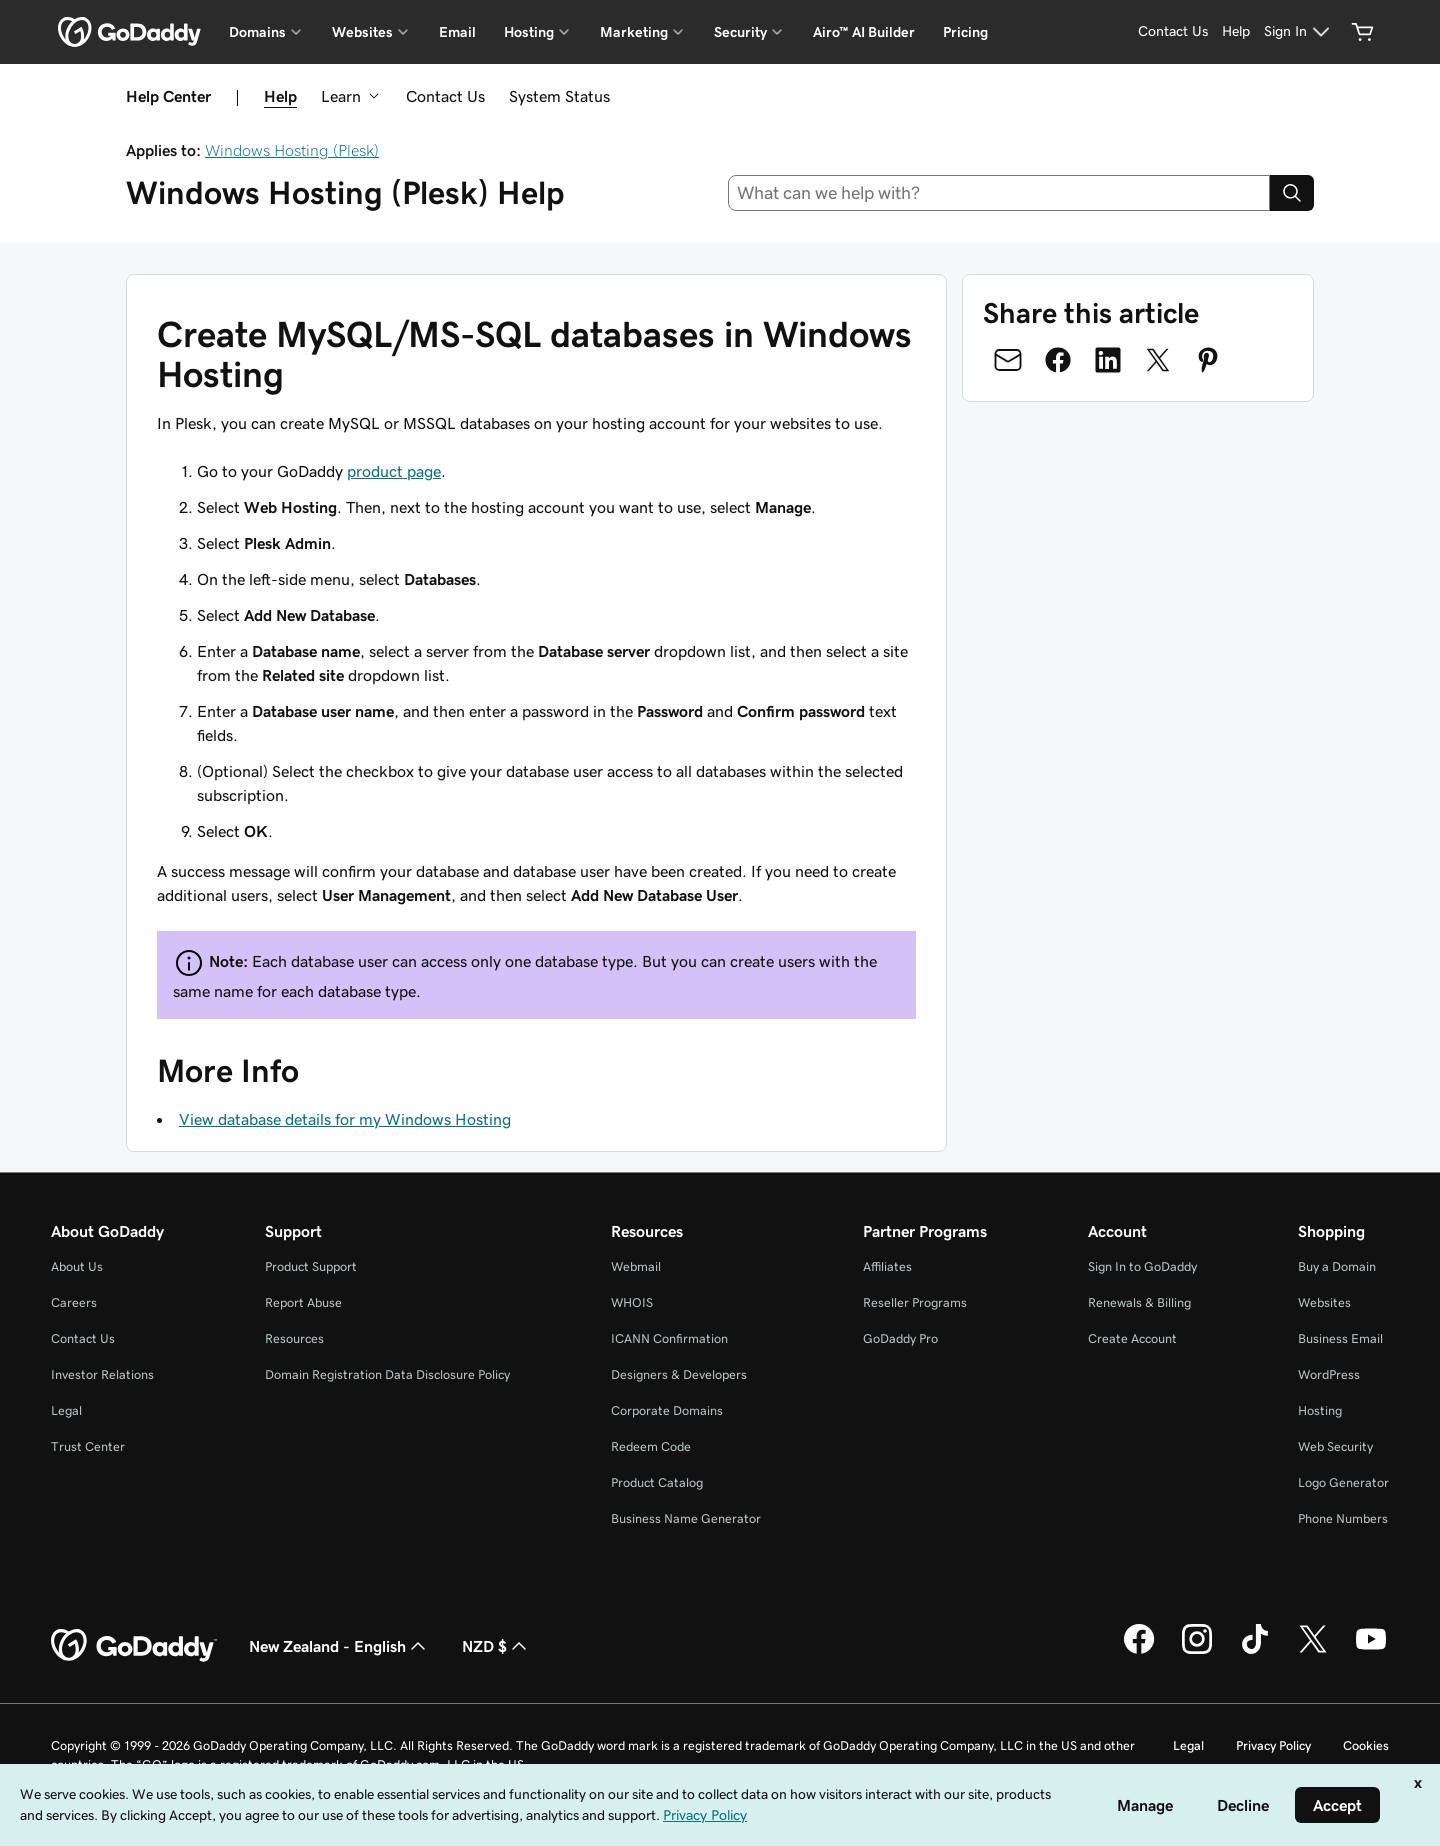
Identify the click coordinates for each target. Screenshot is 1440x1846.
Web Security (1335, 1446)
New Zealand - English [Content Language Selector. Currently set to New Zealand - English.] (339, 1646)
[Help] (1236, 32)
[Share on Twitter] (1158, 360)
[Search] (1292, 193)
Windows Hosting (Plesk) (292, 150)
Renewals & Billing (1139, 1302)
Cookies (1366, 1745)
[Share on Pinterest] (1208, 360)
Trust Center (88, 1446)
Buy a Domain (1337, 1266)
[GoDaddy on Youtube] (1371, 1651)
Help (280, 96)
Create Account (1132, 1338)
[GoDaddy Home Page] (134, 1646)
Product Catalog (657, 1482)
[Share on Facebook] (1058, 360)
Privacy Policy (1273, 1745)
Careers (74, 1302)
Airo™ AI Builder (864, 32)
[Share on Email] (1008, 360)
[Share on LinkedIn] (1108, 360)
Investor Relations (102, 1374)
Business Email (1340, 1338)
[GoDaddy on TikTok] (1255, 1651)
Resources (294, 1338)
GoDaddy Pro (900, 1338)
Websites (1324, 1302)
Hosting (1320, 1410)
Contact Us (445, 96)
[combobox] (999, 193)
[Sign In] (1299, 32)
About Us (77, 1266)
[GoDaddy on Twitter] (1313, 1651)
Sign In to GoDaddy (1142, 1266)
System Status (559, 96)
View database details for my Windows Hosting (345, 1119)
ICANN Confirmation (669, 1338)
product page (394, 471)
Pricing (965, 32)
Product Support (311, 1266)
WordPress (1329, 1374)
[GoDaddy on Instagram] (1197, 1651)
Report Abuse (303, 1302)
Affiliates (887, 1266)
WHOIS (632, 1302)
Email (457, 32)
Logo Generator (1343, 1482)
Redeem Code (651, 1446)
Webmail (636, 1266)
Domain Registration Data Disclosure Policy (387, 1374)
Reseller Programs (915, 1302)
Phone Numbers (1343, 1518)
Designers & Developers (679, 1374)
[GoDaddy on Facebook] (1139, 1651)
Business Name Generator (686, 1518)
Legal (66, 1410)
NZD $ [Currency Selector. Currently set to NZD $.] (496, 1646)
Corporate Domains (667, 1410)
